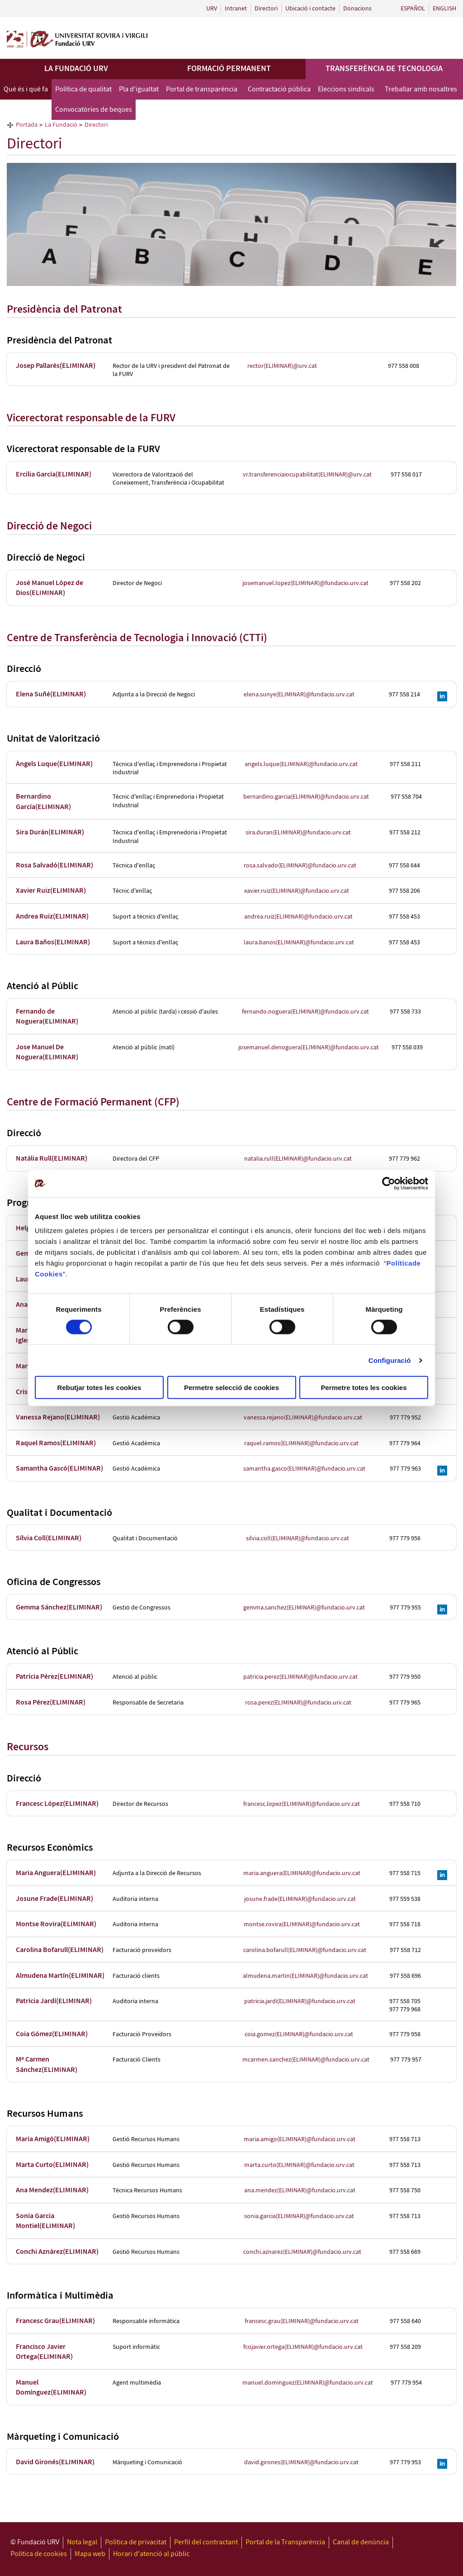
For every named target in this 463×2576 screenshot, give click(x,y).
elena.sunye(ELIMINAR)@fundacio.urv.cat (299, 694)
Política (399, 1263)
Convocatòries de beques (93, 109)
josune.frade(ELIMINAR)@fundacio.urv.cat (300, 1899)
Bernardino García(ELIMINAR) (43, 801)
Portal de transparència (201, 89)
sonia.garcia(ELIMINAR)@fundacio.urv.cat (299, 2216)
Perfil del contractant (206, 2542)
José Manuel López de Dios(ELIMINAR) (49, 588)
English (444, 9)
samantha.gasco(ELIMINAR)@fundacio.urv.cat (304, 1469)
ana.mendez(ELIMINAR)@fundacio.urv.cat (299, 2190)
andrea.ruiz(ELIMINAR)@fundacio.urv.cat (298, 917)
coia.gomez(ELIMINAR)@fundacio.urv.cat (299, 2034)
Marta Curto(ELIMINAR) (52, 2165)
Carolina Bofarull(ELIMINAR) (60, 1950)
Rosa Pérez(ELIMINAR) (50, 1702)
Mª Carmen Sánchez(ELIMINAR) (46, 2064)
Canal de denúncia (361, 2542)
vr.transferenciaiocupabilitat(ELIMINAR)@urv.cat (307, 475)
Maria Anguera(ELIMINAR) (56, 1873)
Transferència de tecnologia (384, 68)
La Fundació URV (76, 68)
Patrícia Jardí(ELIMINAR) (54, 2001)
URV (211, 9)
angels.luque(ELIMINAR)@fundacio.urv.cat (301, 764)
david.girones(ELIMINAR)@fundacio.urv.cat (301, 2462)
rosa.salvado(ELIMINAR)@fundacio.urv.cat (300, 866)
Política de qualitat (83, 89)
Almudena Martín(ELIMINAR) (60, 1976)
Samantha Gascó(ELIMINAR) (59, 1468)
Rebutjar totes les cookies (99, 1387)
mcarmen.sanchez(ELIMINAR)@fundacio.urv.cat (305, 2060)
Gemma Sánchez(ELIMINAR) (59, 1607)
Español (413, 9)
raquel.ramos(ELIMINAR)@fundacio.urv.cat (301, 1443)
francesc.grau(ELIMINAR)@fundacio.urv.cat (302, 2321)
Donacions (357, 9)
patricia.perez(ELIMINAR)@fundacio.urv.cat (300, 1677)
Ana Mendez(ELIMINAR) (52, 2190)
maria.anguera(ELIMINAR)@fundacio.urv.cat (301, 1873)
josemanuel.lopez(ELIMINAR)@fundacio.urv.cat (305, 583)
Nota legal (82, 2542)
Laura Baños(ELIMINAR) (53, 942)
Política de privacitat (135, 2542)
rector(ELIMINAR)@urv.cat (282, 366)
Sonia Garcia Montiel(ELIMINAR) (45, 2221)
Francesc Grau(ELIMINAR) (55, 2321)
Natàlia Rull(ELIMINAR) (51, 1158)
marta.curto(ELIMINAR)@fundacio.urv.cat (299, 2165)
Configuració (390, 1360)
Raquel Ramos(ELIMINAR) (56, 1443)
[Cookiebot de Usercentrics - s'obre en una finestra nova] (388, 1183)
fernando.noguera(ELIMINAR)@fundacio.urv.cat (305, 1012)
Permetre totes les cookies (363, 1387)
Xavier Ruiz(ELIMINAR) (51, 890)
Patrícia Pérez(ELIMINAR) (54, 1676)
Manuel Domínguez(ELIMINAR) (51, 2387)
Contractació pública (279, 89)
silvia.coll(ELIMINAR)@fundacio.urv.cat (297, 1538)
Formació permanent (229, 68)
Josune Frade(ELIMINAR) (54, 1899)
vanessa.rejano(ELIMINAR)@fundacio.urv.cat (303, 1418)
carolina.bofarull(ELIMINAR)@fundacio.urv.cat (304, 1950)
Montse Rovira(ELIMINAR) (56, 1924)
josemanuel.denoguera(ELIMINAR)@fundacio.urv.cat (308, 1047)
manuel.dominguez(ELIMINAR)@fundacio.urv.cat (307, 2383)
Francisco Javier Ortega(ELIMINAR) (44, 2352)
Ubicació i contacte (310, 9)
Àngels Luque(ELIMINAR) (54, 764)
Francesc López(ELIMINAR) (57, 1804)
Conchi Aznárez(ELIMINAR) (57, 2252)
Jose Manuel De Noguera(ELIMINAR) (47, 1052)
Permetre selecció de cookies (231, 1387)
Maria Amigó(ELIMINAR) (53, 2139)
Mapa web (90, 2554)
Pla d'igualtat (139, 89)
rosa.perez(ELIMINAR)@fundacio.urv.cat (298, 1703)
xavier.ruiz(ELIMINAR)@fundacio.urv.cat (296, 891)
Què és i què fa (26, 89)
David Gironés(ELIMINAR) (55, 2462)
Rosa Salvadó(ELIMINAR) (54, 865)
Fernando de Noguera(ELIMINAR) (47, 1016)
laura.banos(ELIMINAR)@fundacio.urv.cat (299, 942)
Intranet (236, 9)
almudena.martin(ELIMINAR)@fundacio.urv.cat (305, 1976)
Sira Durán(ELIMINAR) (50, 832)
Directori (266, 9)
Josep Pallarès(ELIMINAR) (55, 366)
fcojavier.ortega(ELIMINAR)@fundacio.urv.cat (303, 2347)
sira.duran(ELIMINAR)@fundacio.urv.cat (298, 833)
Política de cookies (38, 2554)
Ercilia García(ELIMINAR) (53, 474)
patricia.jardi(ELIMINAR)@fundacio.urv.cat (299, 2001)
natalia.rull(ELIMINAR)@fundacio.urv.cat (298, 1159)
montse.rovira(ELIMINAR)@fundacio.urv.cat (302, 1924)
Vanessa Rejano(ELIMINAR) (58, 1417)
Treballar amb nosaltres (421, 89)
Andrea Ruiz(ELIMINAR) (52, 916)
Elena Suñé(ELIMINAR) (51, 694)
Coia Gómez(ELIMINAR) (52, 2034)
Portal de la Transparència (285, 2542)
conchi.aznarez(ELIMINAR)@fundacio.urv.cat (302, 2252)
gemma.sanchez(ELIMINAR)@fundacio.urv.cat (304, 1608)
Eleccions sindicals (346, 89)
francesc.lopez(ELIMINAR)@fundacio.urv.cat (301, 1804)
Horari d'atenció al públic (151, 2554)
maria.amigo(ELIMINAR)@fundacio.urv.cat (299, 2139)
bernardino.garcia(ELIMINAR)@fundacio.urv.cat (306, 797)
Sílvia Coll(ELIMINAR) (48, 1538)
